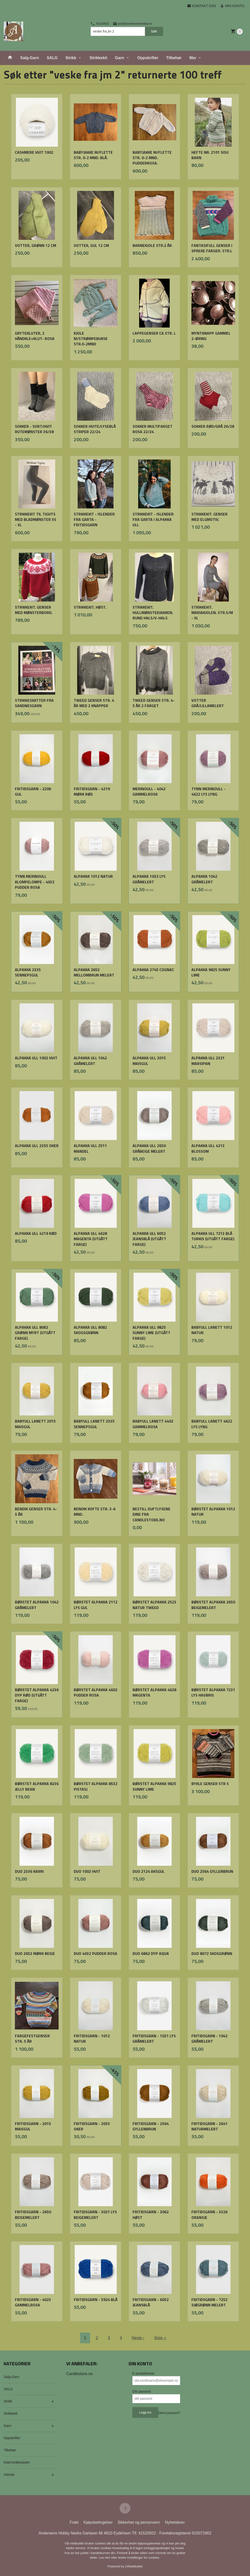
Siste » (160, 2338)
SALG (52, 58)
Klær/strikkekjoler (17, 2462)
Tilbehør (174, 58)
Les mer (105, 2557)
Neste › (138, 2338)
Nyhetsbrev (175, 2522)
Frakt (74, 2522)
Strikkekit (98, 58)
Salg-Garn (29, 58)
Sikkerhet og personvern (139, 2522)
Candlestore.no (79, 2374)
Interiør (9, 2475)
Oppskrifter (147, 58)
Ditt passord (141, 2391)
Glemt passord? (169, 2413)
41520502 (100, 23)
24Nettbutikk (134, 2566)
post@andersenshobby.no (132, 23)
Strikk (70, 58)
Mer (192, 58)
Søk (154, 31)
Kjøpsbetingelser (98, 2522)
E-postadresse (143, 2373)
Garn (119, 58)
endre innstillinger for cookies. (139, 2557)
